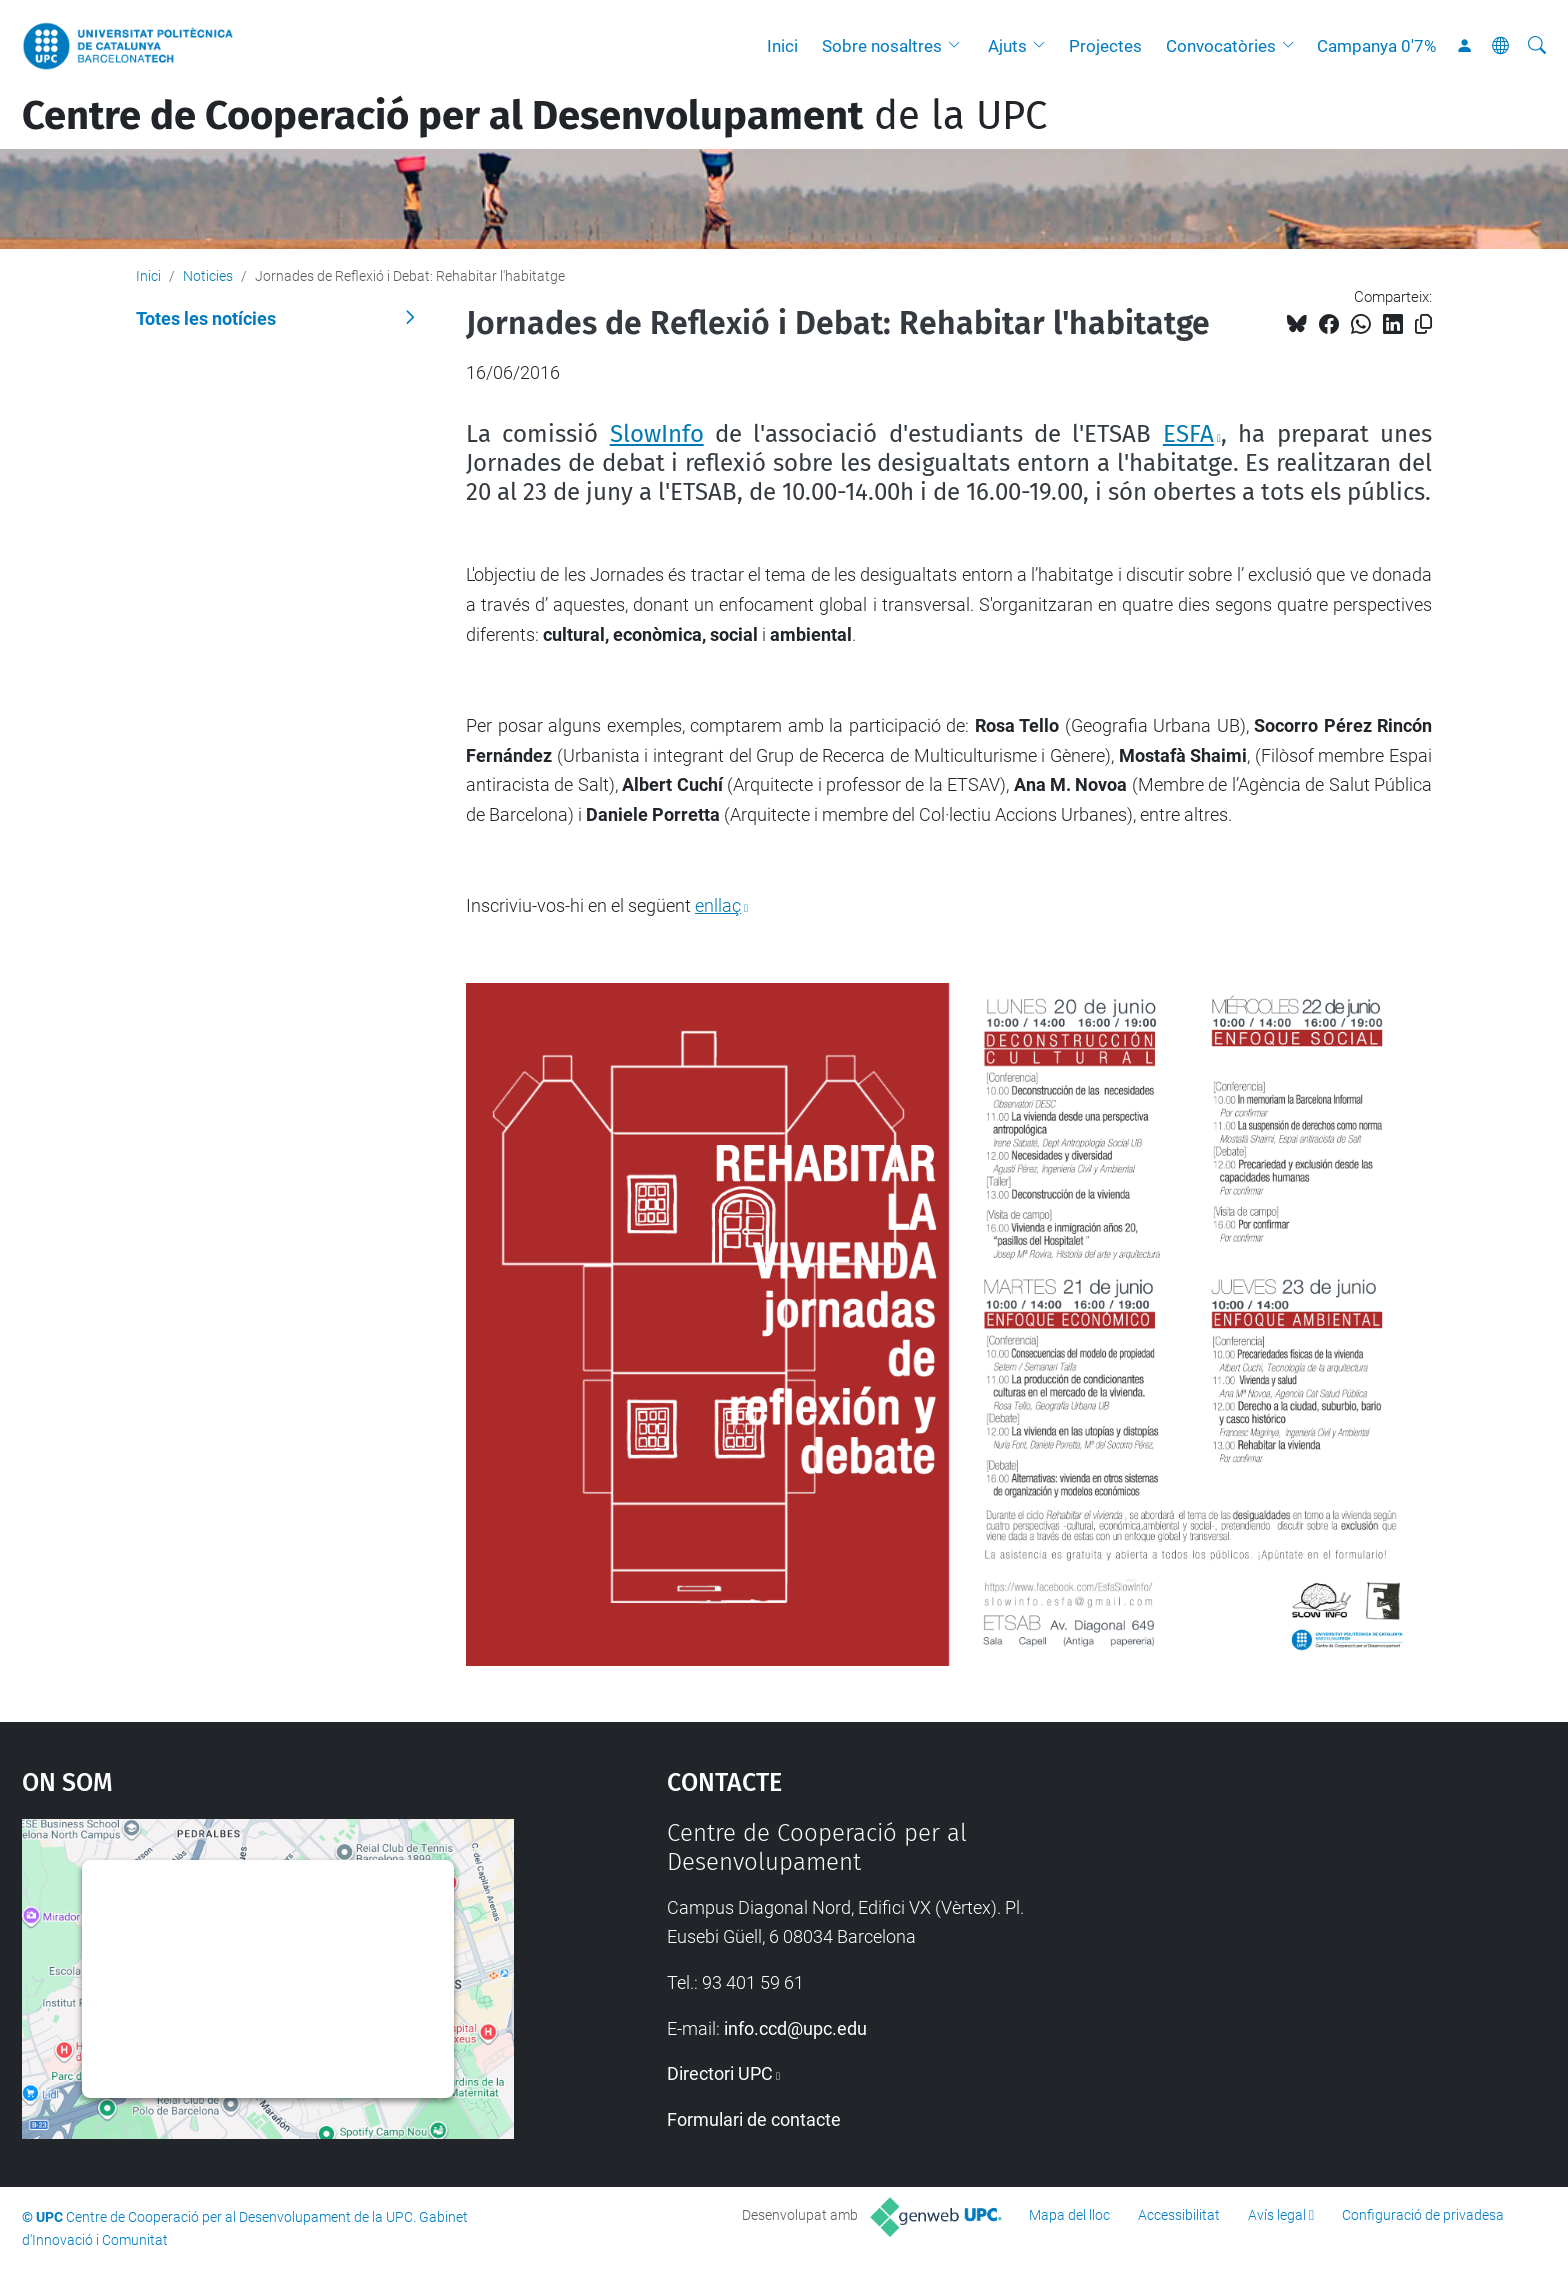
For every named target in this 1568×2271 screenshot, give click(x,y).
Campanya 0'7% (1376, 46)
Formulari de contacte (754, 2119)
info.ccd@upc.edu (795, 2028)
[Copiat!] (1423, 324)
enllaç (718, 905)
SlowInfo (657, 434)
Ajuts (1007, 46)
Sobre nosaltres (882, 46)
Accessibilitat (1179, 2215)
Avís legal (1277, 2215)
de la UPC (534, 116)
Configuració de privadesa (1423, 2215)
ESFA (1188, 434)
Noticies (208, 276)
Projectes (1105, 46)
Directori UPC (720, 2073)
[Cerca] (1537, 46)
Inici (782, 46)
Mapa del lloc (1069, 2215)
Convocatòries (1221, 46)
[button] (959, 46)
